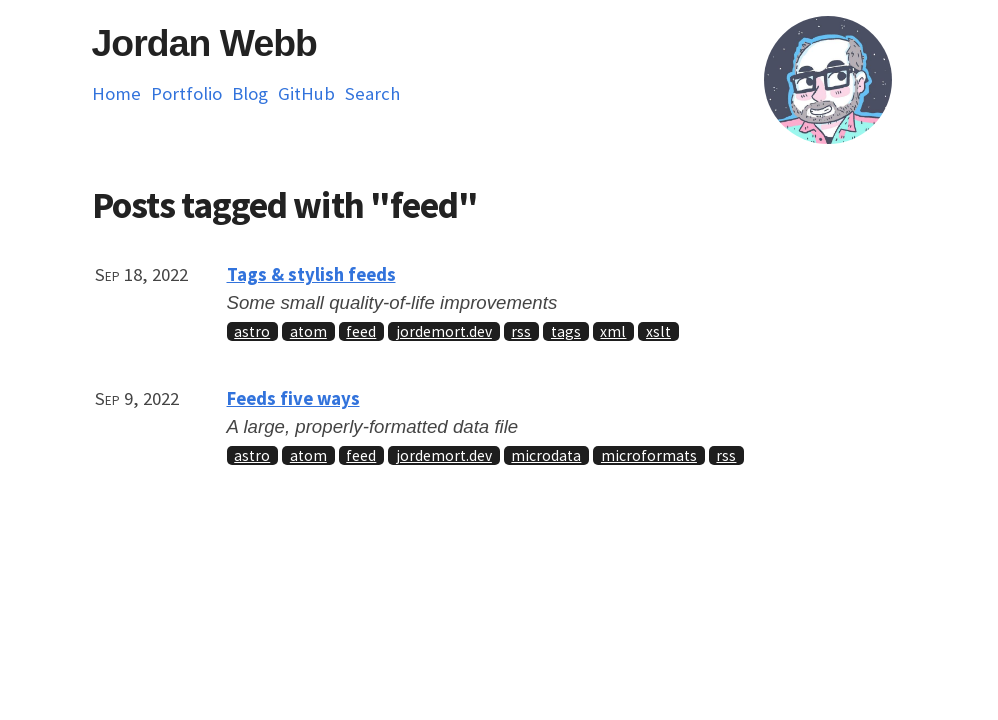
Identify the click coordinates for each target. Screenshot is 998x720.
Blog (250, 93)
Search (372, 93)
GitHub (306, 93)
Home (116, 93)
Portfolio (186, 93)
